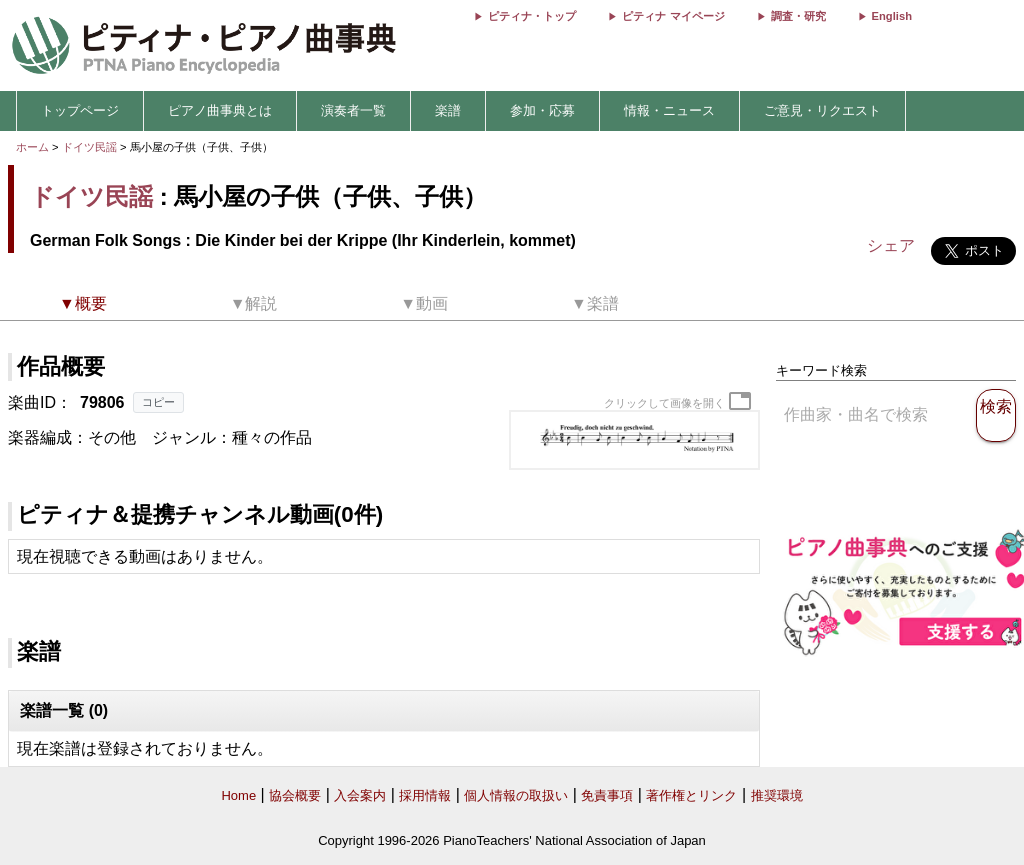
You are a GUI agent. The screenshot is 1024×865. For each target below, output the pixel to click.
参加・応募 (542, 110)
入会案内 (360, 795)
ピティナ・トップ (532, 16)
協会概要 (295, 795)
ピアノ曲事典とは (220, 110)
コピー (158, 402)
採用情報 (425, 795)
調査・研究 (798, 16)
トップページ (80, 110)
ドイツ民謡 (89, 147)
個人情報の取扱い (516, 795)
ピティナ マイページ (673, 16)
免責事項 (607, 795)
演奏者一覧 (353, 110)
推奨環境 (777, 795)
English (892, 16)
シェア (891, 245)
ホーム (32, 147)
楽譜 (448, 110)
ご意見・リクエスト (822, 110)
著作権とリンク (691, 795)
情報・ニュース (669, 110)
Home (238, 795)
